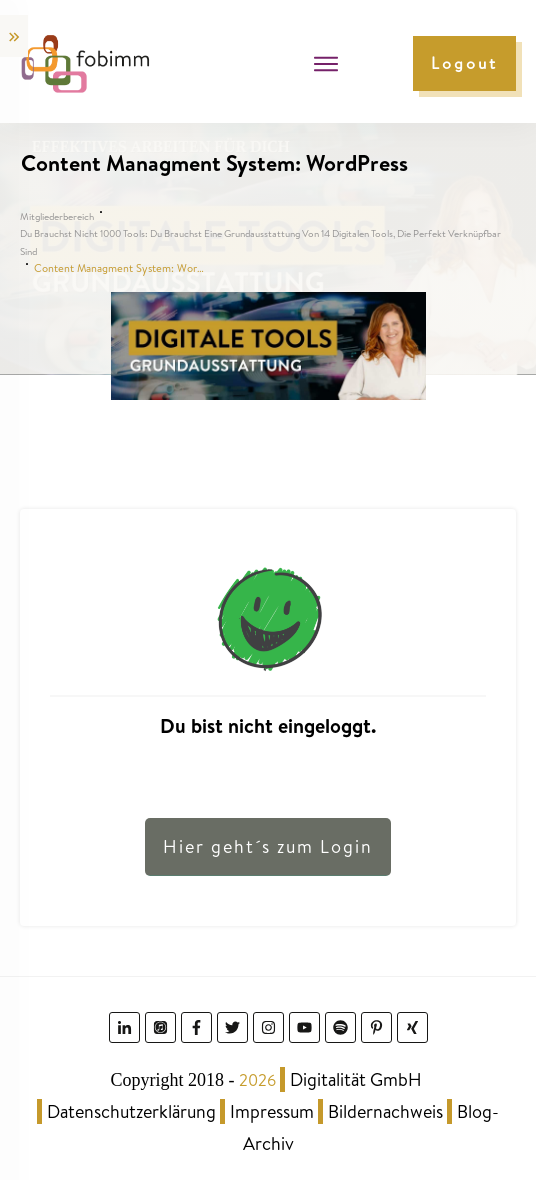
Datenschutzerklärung (131, 1111)
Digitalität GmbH (356, 1079)
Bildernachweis (385, 1111)
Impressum (272, 1111)
